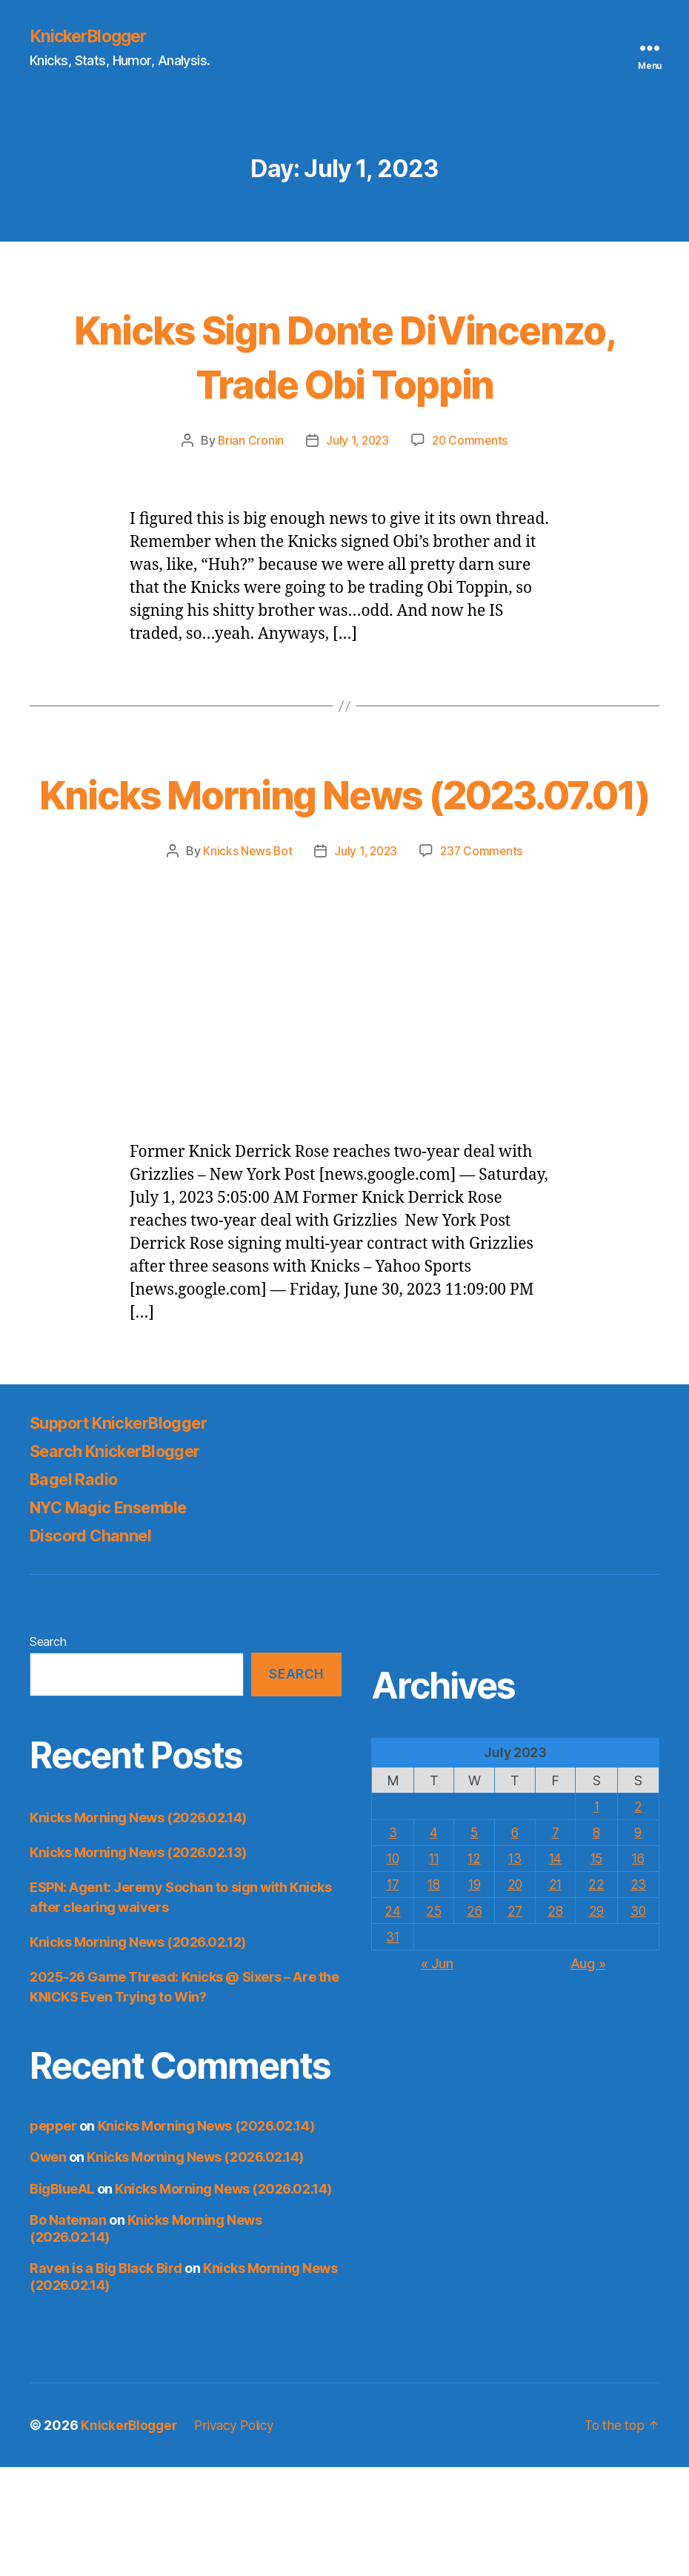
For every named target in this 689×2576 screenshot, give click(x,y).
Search (48, 1750)
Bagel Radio (78, 1588)
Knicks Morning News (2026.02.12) (138, 2050)
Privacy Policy (241, 2534)
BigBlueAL (62, 2297)
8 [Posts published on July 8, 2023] (597, 1940)
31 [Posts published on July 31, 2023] (392, 2045)
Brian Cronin (248, 495)
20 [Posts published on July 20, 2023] (514, 1993)
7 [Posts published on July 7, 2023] (555, 1940)
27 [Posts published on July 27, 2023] (514, 2019)
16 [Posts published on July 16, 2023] (637, 1967)
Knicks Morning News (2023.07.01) (344, 873)
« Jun (437, 2072)
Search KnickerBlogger (124, 1559)
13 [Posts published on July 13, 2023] (514, 1967)
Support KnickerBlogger (129, 1531)
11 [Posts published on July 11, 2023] (433, 1967)
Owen (48, 2266)
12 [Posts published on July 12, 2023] (474, 1967)
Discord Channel (97, 1644)
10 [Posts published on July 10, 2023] (392, 1967)
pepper (53, 2234)
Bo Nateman (68, 2329)
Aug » (588, 2072)
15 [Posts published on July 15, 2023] (596, 1967)
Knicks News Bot (245, 959)
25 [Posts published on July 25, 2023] (433, 2019)
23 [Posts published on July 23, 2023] (638, 1993)
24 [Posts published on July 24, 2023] (392, 2019)
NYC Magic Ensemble (119, 1616)
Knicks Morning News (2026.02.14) (138, 1925)
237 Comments (484, 959)
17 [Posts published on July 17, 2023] (392, 1993)
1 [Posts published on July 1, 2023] (596, 1914)
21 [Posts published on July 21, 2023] (555, 1993)
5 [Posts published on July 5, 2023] (474, 1940)
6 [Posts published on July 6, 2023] (514, 1940)
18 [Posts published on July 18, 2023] (433, 1993)
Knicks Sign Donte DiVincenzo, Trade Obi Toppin (344, 382)
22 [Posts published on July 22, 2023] (596, 1993)
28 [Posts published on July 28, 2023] (555, 2019)
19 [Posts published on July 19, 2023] (474, 1993)
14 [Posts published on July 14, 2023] (555, 1967)
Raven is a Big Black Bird (106, 2377)
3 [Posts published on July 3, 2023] (392, 1940)
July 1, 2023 (357, 495)
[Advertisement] (344, 1080)
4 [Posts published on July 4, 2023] (433, 1940)
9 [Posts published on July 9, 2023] (638, 1940)
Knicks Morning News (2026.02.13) (138, 1960)
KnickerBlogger (92, 37)
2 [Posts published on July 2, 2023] (638, 1914)
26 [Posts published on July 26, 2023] (474, 2019)
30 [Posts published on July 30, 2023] (638, 2019)
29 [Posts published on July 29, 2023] (596, 2019)
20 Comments (471, 495)
